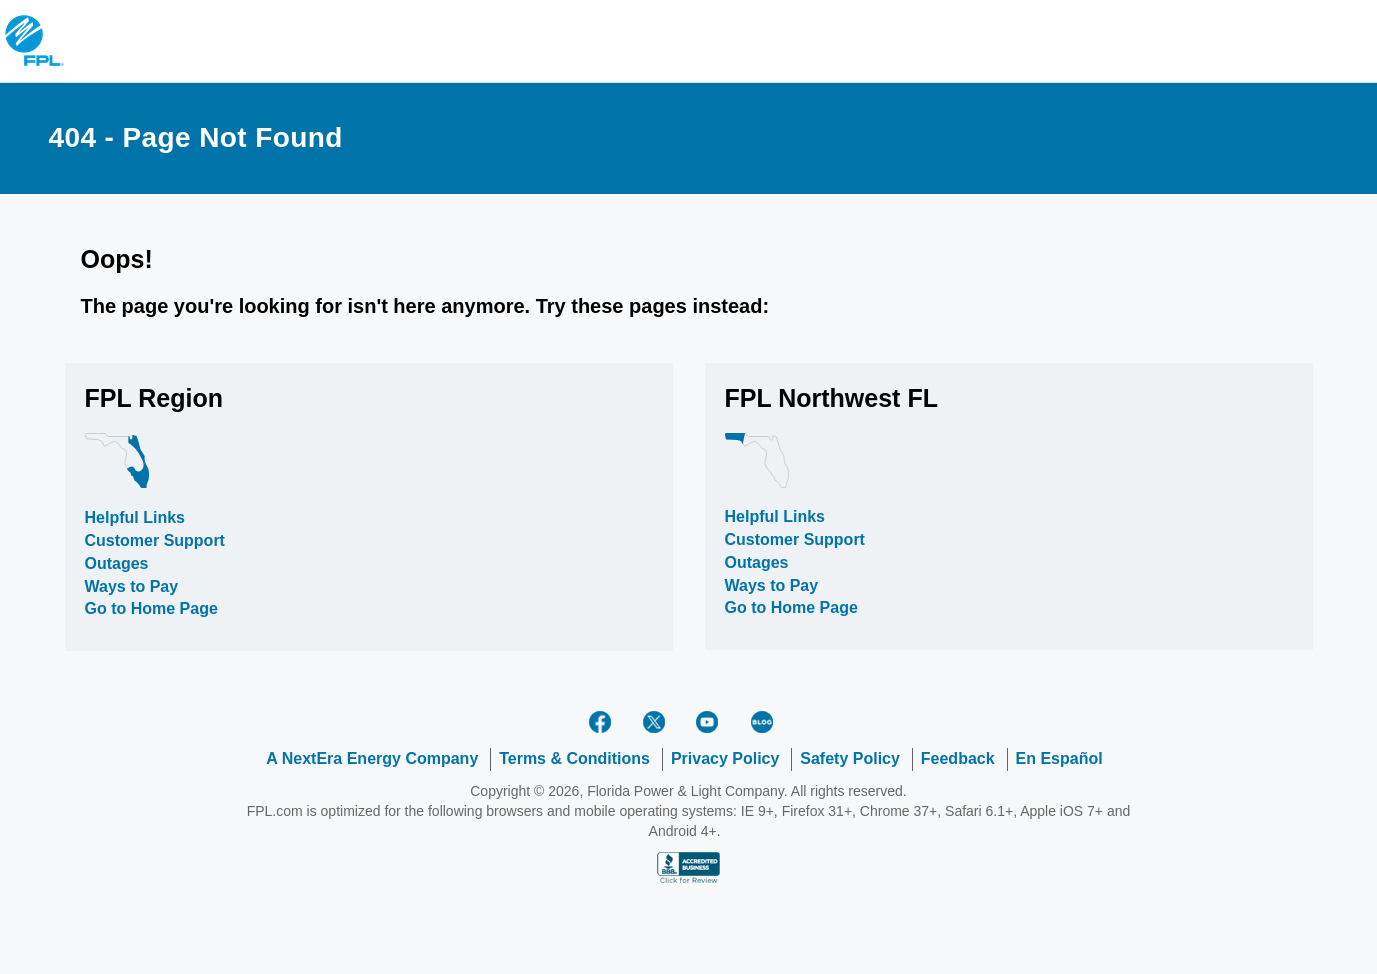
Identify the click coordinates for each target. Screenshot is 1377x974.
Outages (117, 563)
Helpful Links (135, 517)
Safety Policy (850, 758)
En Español (1059, 758)
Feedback (958, 758)
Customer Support (155, 540)
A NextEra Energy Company (372, 758)
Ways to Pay (132, 586)
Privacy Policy (725, 758)
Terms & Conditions (574, 758)
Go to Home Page (151, 608)
